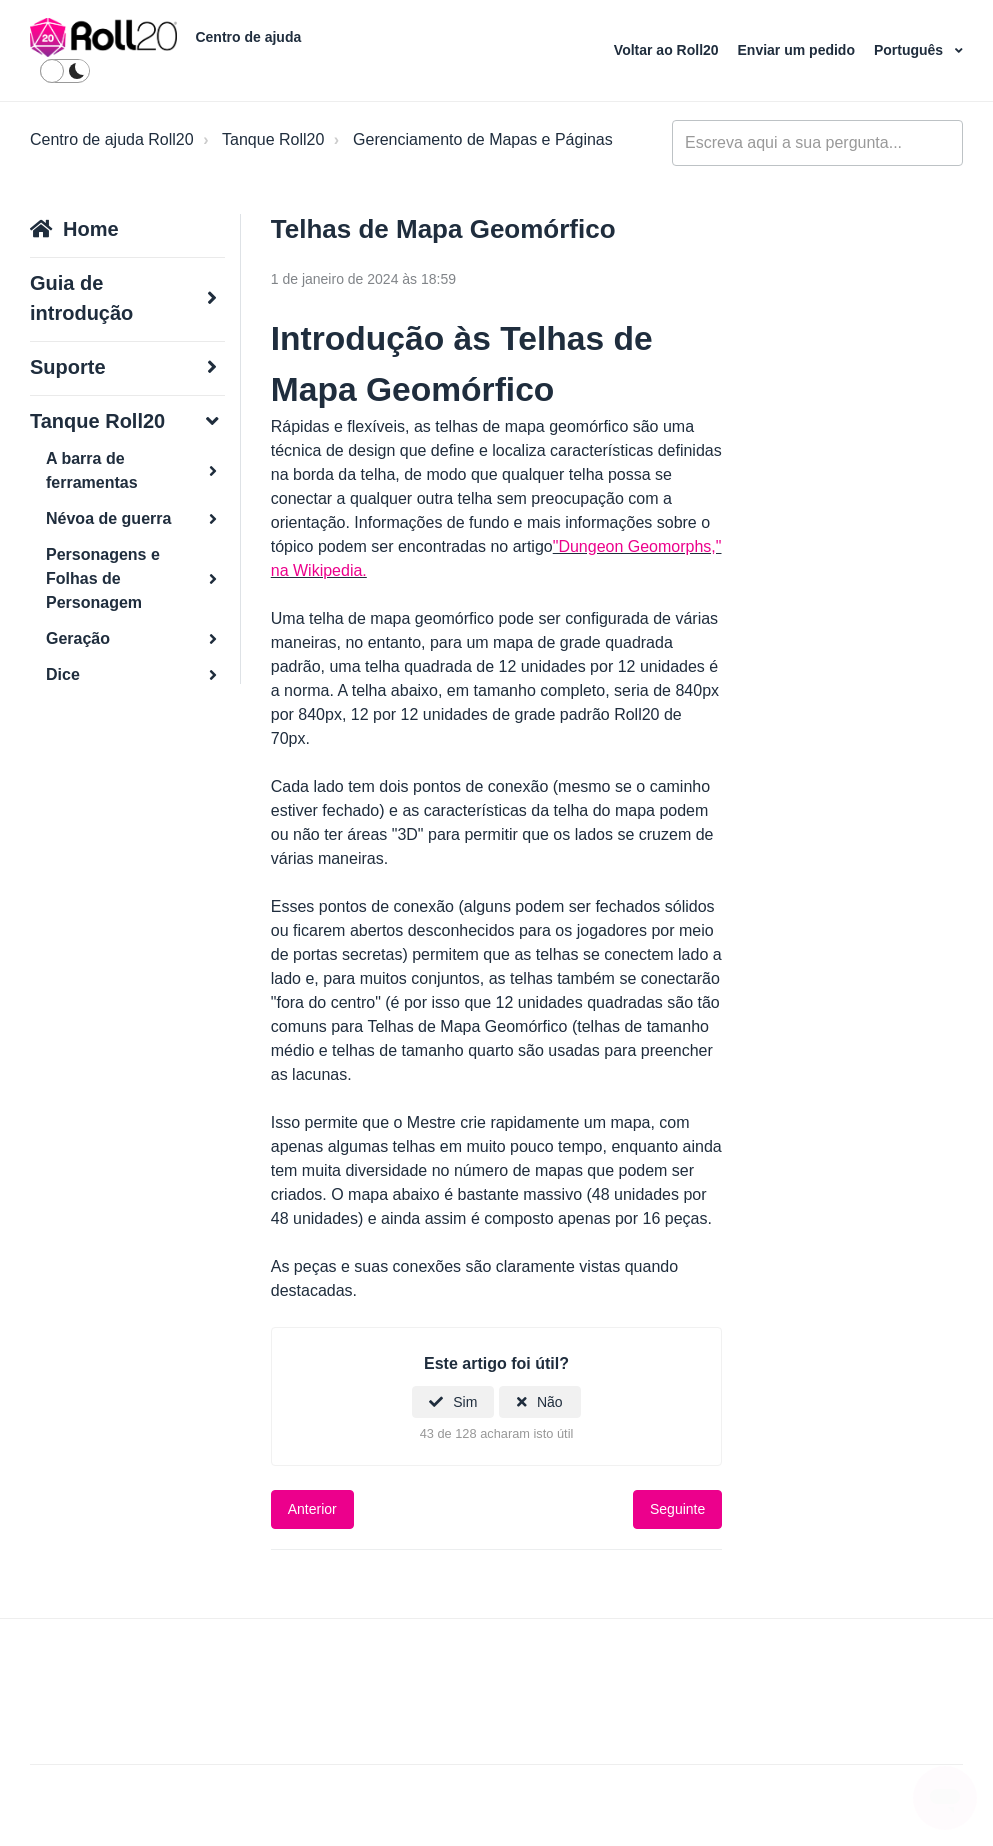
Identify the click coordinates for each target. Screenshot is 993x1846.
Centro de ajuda (248, 37)
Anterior (312, 1509)
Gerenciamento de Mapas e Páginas (483, 139)
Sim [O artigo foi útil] (465, 1402)
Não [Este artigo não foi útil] (550, 1402)
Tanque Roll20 (273, 139)
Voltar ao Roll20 (668, 50)
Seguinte (677, 1509)
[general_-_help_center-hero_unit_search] (817, 143)
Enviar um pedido (798, 50)
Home (91, 229)
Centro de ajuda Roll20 (112, 139)
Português (910, 50)
